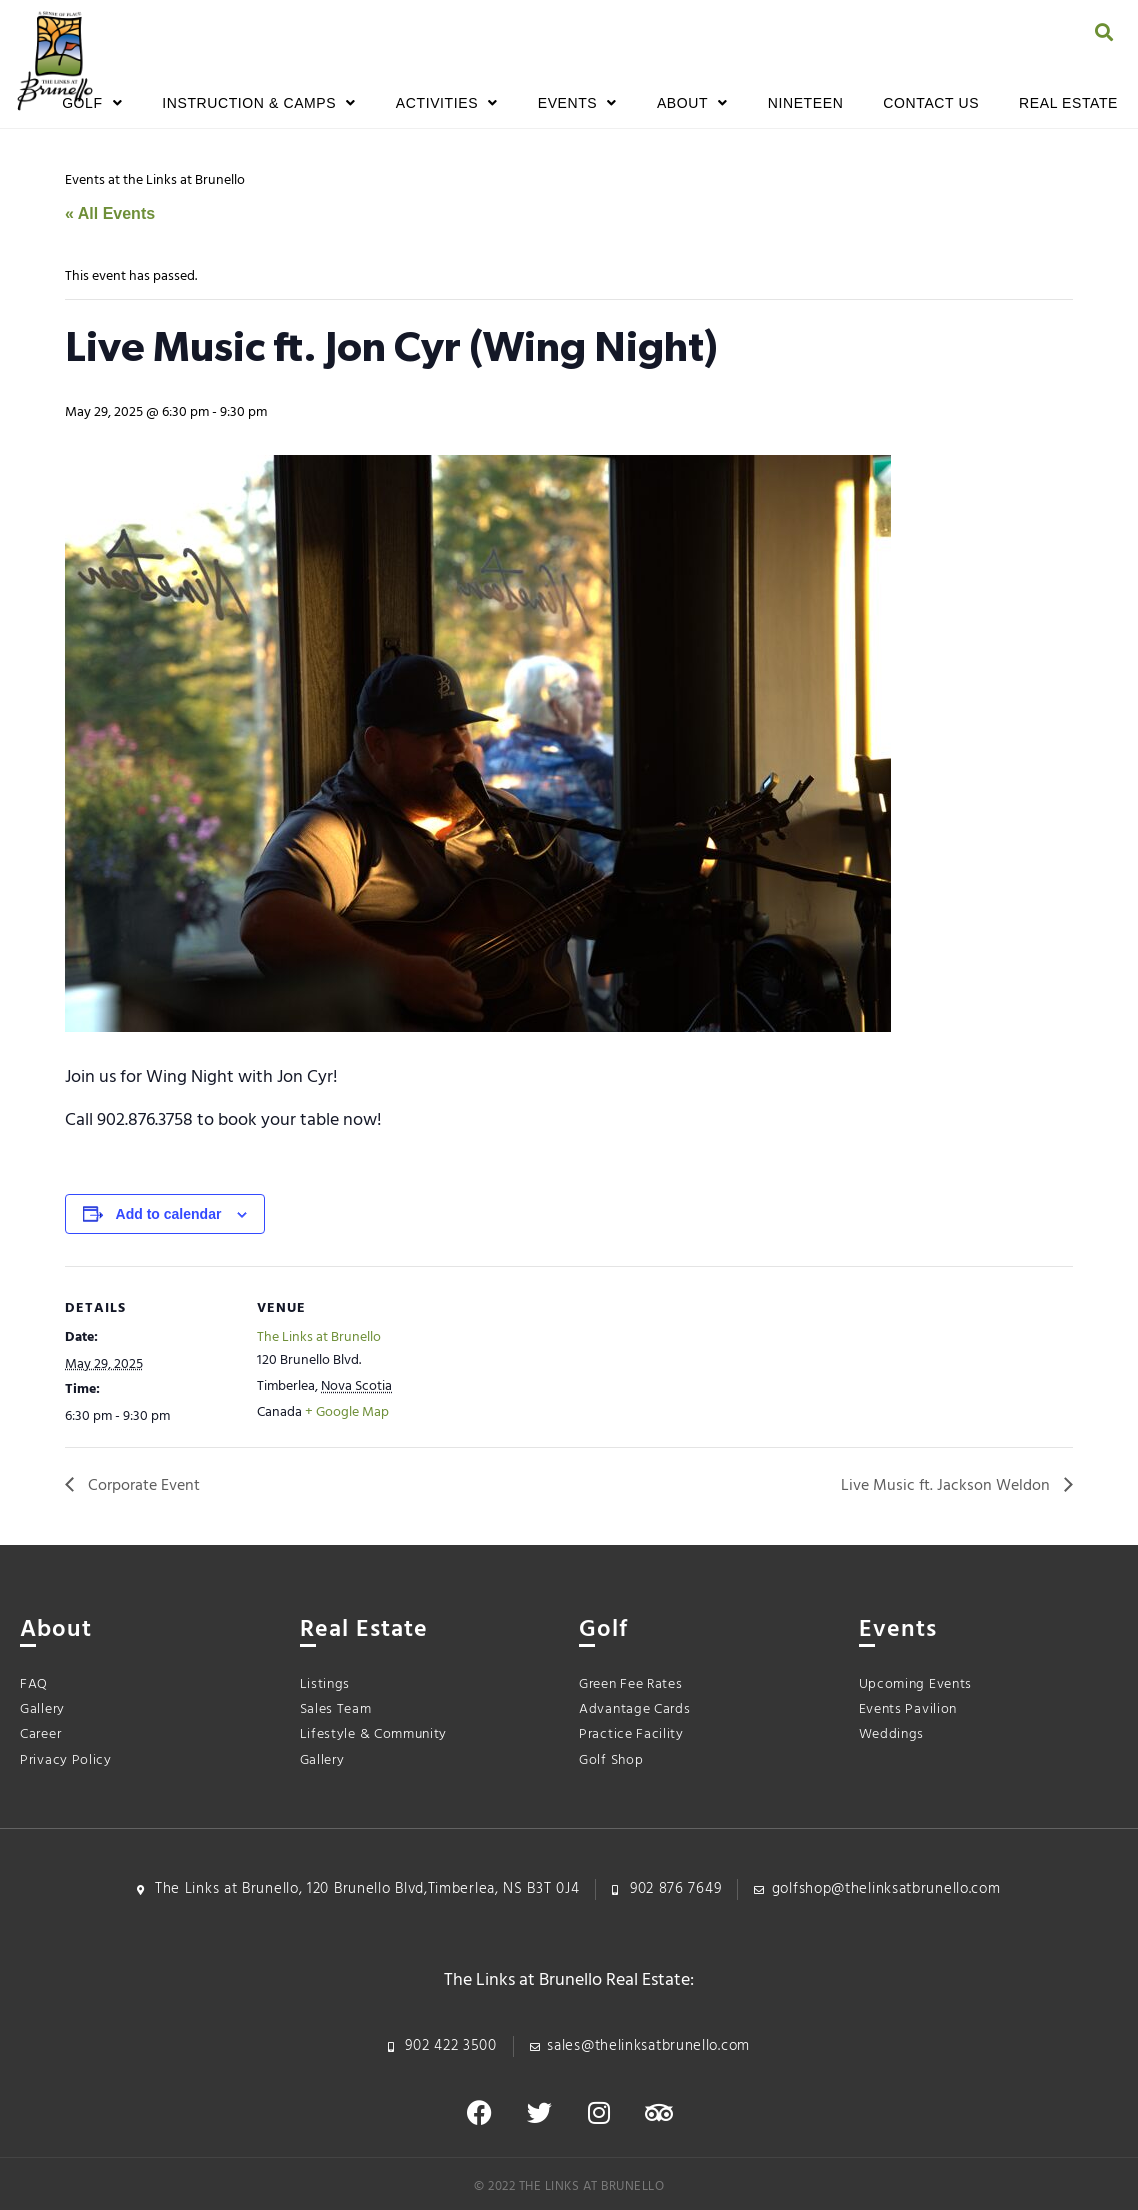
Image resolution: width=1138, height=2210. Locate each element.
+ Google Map (347, 1412)
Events (577, 103)
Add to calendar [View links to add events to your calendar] (169, 1214)
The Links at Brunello (319, 1337)
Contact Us (931, 103)
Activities (447, 103)
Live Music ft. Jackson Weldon (947, 1486)
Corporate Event (142, 1486)
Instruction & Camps (259, 103)
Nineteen (806, 103)
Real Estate (1068, 103)
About (692, 103)
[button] (1103, 31)
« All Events (110, 213)
